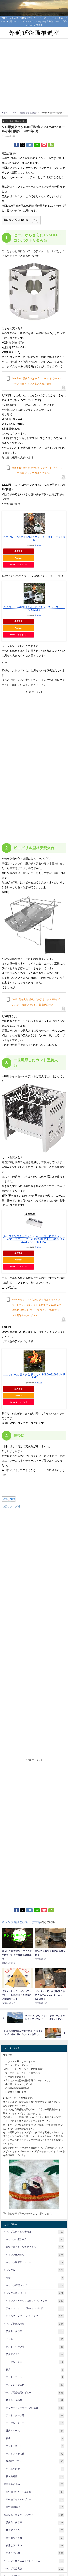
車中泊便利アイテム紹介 (35, 2492)
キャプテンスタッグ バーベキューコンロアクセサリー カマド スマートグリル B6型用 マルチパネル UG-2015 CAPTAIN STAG (34, 1239)
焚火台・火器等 (35, 2331)
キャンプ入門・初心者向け (34, 2232)
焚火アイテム (35, 2354)
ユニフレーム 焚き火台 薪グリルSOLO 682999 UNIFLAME (34, 1376)
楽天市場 (18, 551)
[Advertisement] (34, 75)
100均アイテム (35, 2461)
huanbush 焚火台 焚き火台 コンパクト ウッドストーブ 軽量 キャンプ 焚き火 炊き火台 (37, 381)
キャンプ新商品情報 (34, 2324)
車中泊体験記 (35, 2507)
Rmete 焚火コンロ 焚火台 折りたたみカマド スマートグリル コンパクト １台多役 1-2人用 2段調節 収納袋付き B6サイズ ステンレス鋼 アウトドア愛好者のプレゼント (36, 1307)
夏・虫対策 (35, 2477)
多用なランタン (35, 2546)
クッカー (35, 2339)
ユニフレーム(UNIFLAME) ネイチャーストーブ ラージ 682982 (34, 608)
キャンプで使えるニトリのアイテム (34, 2561)
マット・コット (35, 2377)
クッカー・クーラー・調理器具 (35, 2408)
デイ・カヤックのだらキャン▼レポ (35, 2308)
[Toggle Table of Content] (33, 220)
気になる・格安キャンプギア (34, 2515)
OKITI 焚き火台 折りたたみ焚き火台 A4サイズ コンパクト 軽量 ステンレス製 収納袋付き (37, 1002)
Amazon (18, 558)
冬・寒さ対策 (35, 2469)
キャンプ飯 (34, 2270)
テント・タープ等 (35, 2347)
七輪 (35, 2278)
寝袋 (35, 2370)
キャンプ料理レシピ (35, 2285)
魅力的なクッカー (35, 2538)
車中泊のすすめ (34, 2484)
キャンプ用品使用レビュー (34, 2393)
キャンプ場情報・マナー (35, 2262)
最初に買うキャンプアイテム (35, 2247)
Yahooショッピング (18, 565)
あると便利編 (35, 2553)
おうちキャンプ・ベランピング (35, 2316)
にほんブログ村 (11, 1506)
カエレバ (38, 545)
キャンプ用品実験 (34, 2569)
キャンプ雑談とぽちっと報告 (14, 121)
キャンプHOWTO (35, 2255)
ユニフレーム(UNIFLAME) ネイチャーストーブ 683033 (34, 538)
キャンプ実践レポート (34, 2293)
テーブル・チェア (35, 2362)
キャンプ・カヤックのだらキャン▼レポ (35, 2301)
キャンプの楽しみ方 (35, 2239)
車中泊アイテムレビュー (35, 2500)
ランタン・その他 (35, 2385)
